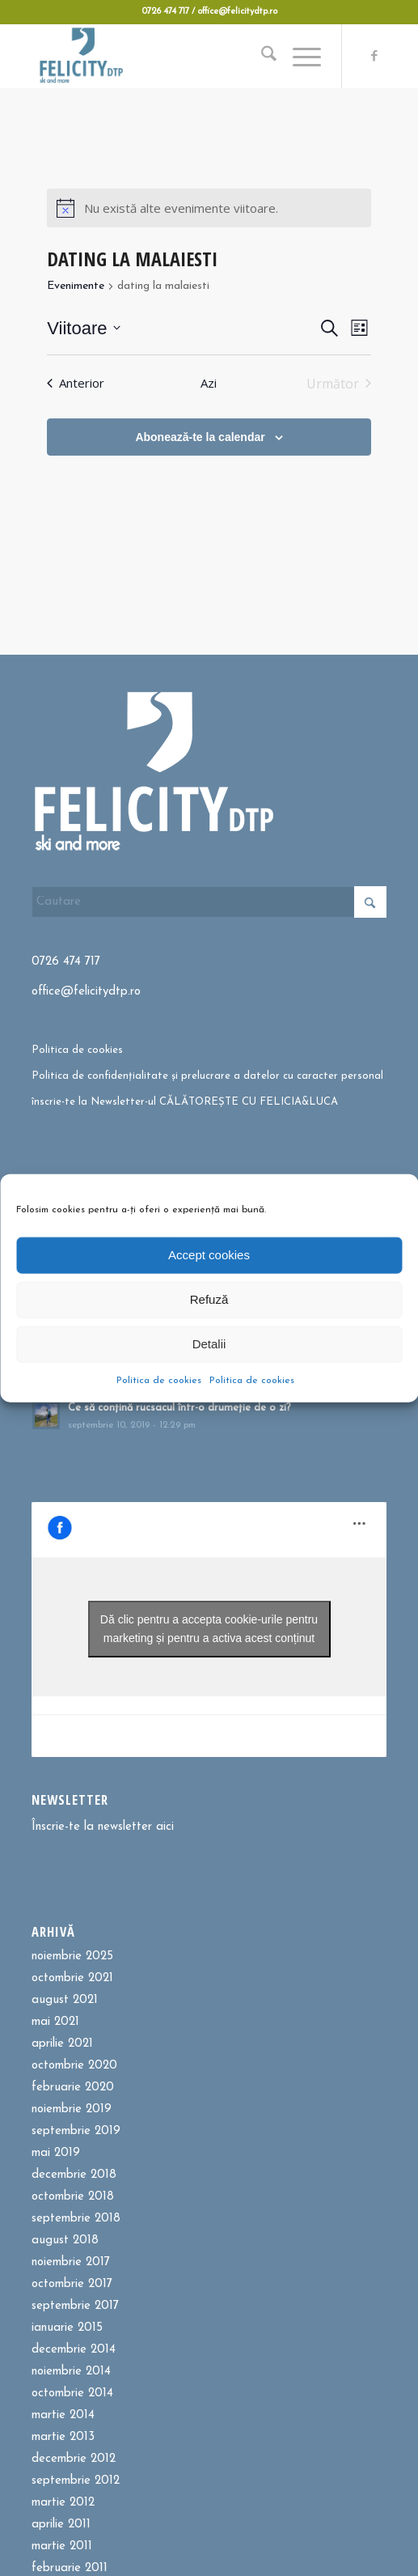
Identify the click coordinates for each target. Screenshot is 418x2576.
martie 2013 (63, 2437)
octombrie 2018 (73, 2197)
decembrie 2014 (74, 2350)
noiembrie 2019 (72, 2109)
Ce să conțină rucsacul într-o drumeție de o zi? (179, 1408)
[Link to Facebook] (374, 57)
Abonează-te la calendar (199, 437)
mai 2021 (55, 2022)
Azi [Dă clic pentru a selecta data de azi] (209, 383)
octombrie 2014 (72, 2393)
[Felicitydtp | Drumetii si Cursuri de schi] (174, 55)
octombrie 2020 (74, 2066)
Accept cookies (209, 1255)
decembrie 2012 (74, 2459)
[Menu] (299, 55)
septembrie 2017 (75, 2306)
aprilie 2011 (61, 2525)
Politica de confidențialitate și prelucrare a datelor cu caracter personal (207, 1076)
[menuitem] (261, 55)
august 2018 (65, 2240)
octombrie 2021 (72, 1978)
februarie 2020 (73, 2088)
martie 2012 (63, 2503)
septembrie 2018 (76, 2219)
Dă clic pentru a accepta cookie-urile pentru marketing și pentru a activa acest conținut (209, 1628)
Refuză (209, 1299)
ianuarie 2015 (67, 2328)
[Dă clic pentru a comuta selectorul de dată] (83, 328)
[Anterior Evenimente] (75, 384)
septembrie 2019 (76, 2131)
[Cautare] (261, 55)
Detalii (209, 1344)
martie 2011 (62, 2546)
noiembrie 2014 (71, 2372)
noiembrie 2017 (71, 2262)
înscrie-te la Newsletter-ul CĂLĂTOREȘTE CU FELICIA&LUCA (185, 1102)
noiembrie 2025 (72, 1956)
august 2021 (65, 2000)
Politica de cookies (158, 1380)
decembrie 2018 (74, 2175)
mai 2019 (56, 2153)
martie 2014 (63, 2415)
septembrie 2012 (76, 2481)
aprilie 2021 (62, 2044)
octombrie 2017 (72, 2284)
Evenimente (75, 286)
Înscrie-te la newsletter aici (103, 1827)
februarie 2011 (70, 2568)
